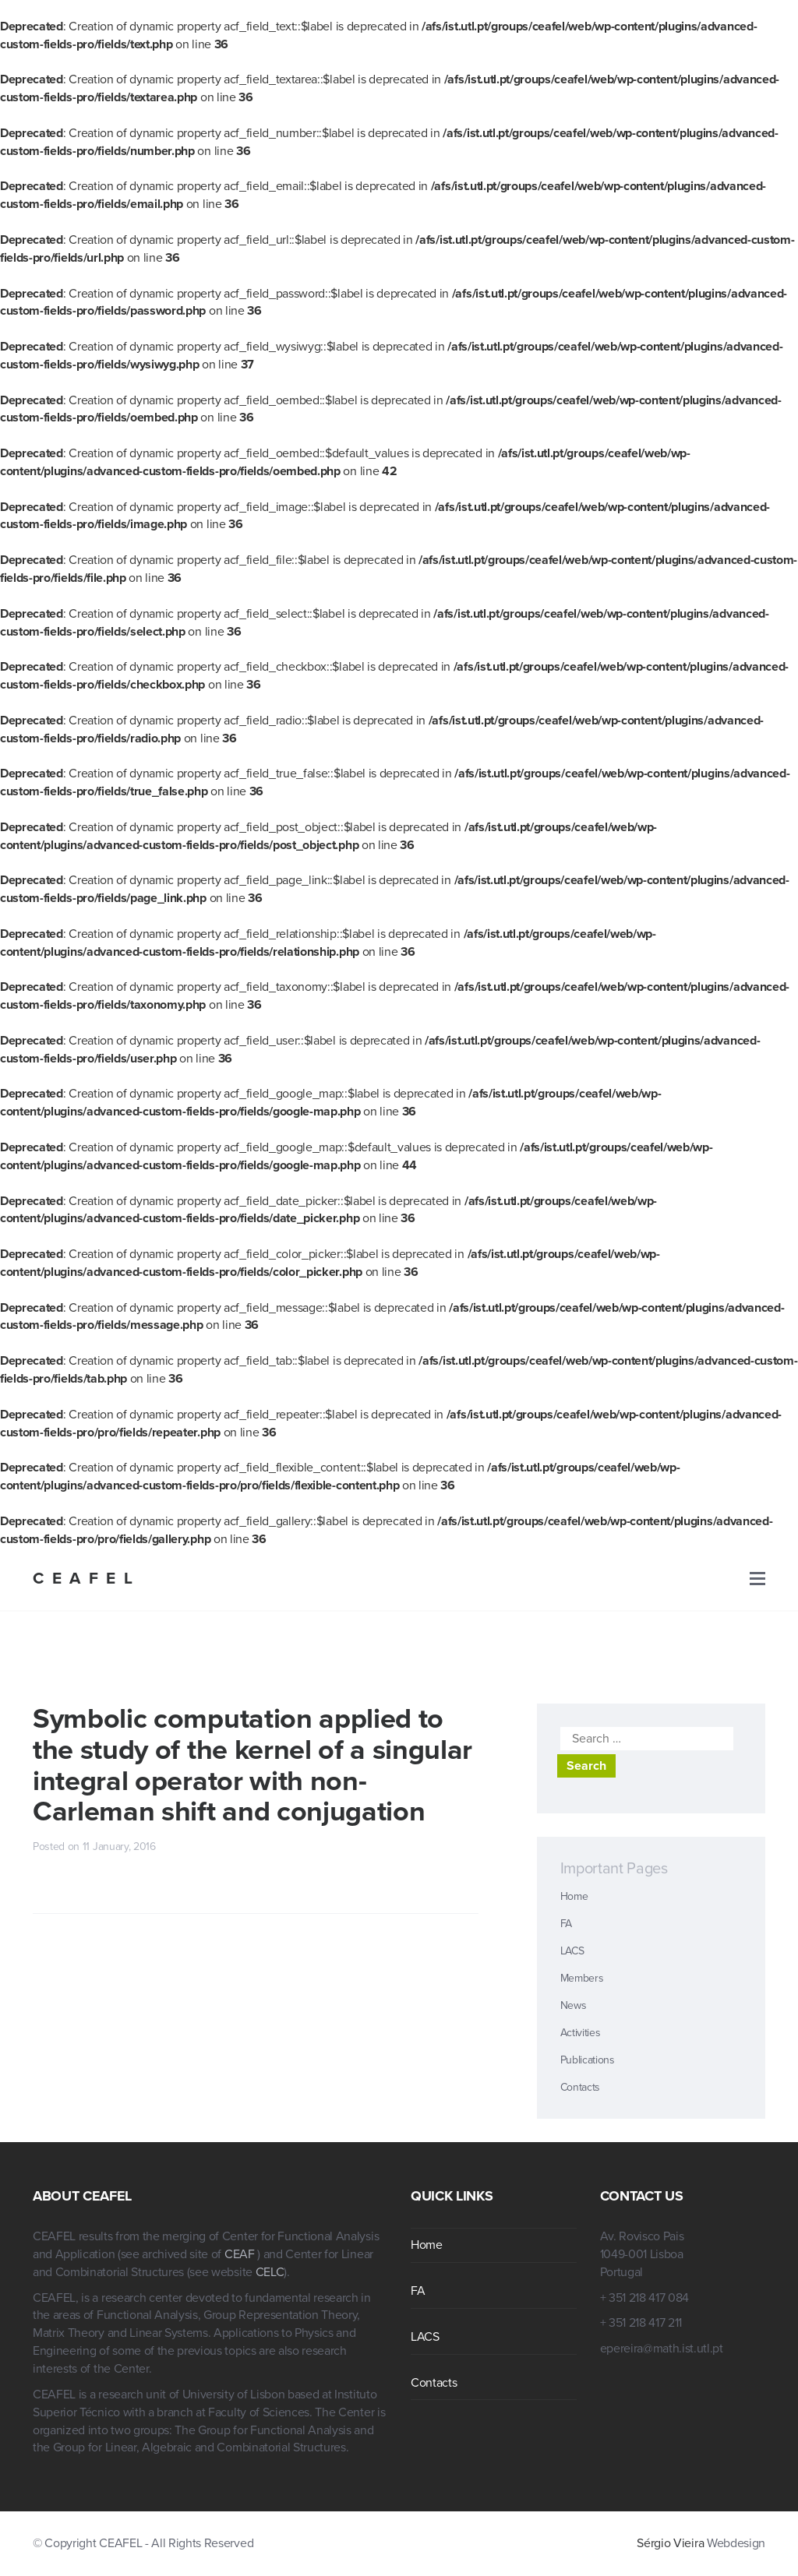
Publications (587, 2060)
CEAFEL (86, 1578)
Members (582, 1978)
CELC (270, 2272)
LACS (572, 1951)
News (573, 2005)
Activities (580, 2032)
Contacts (580, 2087)
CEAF (240, 2254)
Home (574, 1896)
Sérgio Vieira (670, 2543)
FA (566, 1923)
